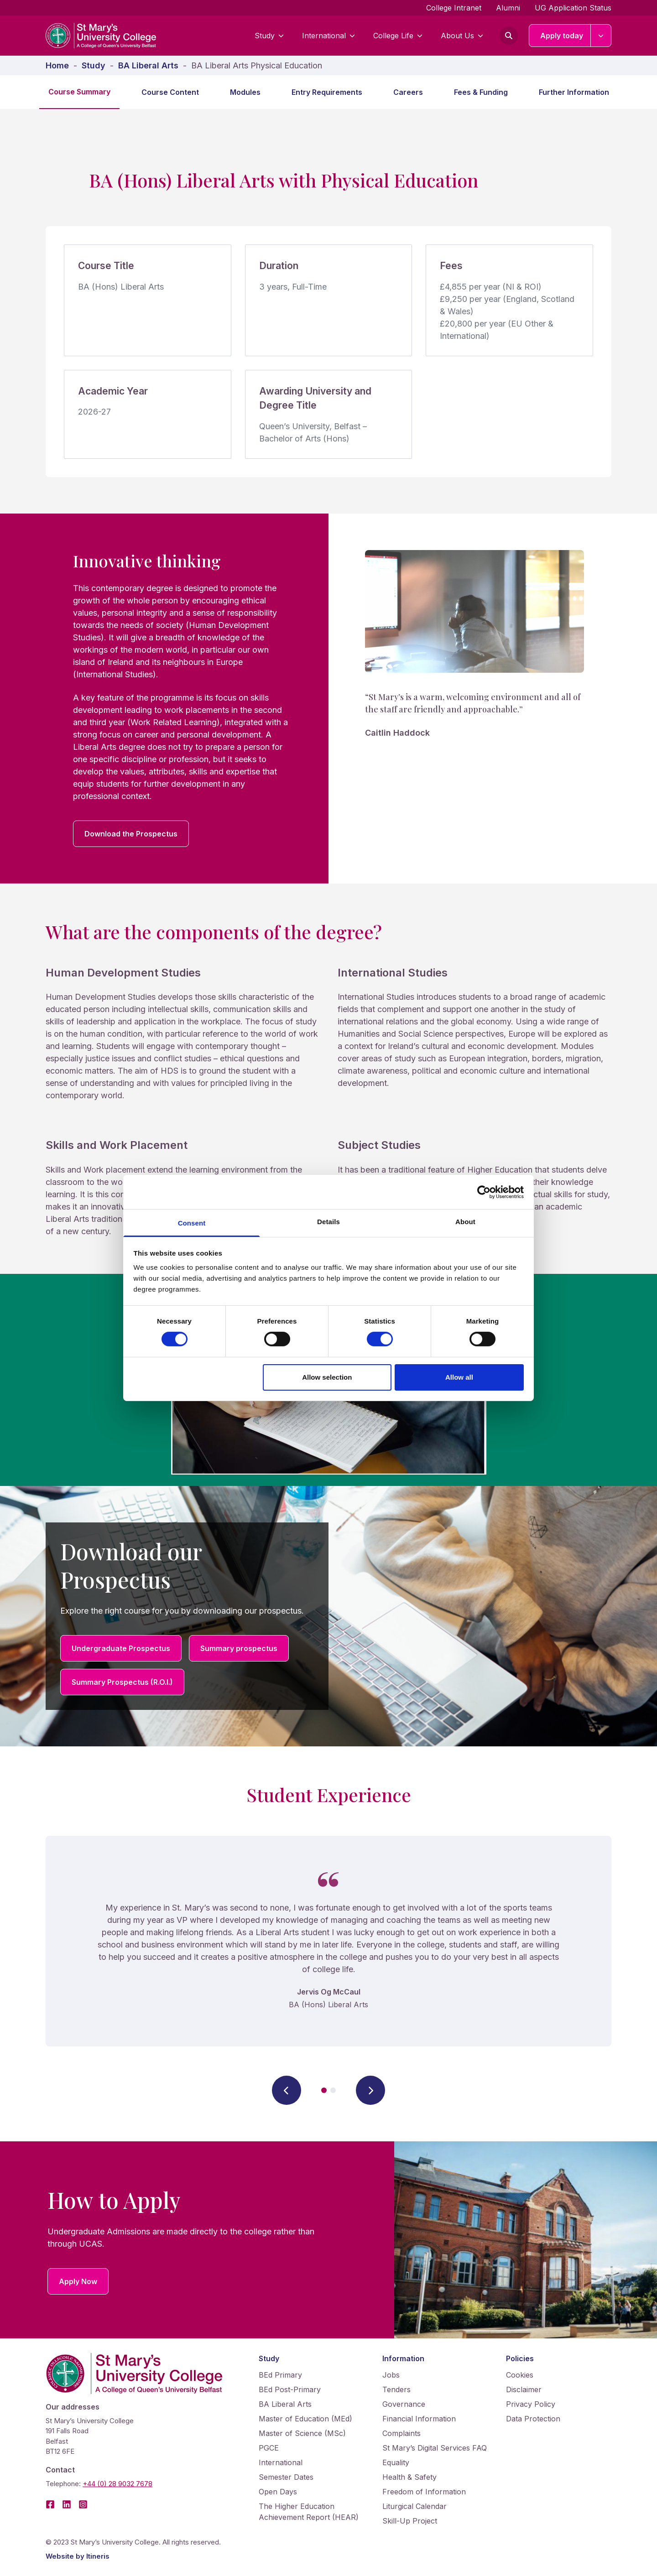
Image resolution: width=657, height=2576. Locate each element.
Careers (408, 92)
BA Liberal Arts (285, 2404)
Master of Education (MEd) (305, 2418)
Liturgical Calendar (414, 2506)
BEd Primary (280, 2374)
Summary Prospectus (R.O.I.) (122, 1682)
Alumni (508, 7)
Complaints (401, 2433)
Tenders (396, 2389)
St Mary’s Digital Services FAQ (434, 2447)
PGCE (269, 2447)
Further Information (574, 92)
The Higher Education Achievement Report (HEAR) (309, 2512)
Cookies (519, 2374)
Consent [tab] (192, 1223)
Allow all (459, 1377)
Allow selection (327, 1377)
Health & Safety (409, 2477)
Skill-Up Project (409, 2520)
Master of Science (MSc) (302, 2433)
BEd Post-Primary (290, 2389)
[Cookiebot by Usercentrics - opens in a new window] (484, 1192)
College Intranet (453, 7)
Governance (403, 2404)
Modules (245, 92)
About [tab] (465, 1222)
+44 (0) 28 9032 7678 (117, 2483)
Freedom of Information (424, 2491)
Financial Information (419, 2418)
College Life (397, 35)
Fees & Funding (481, 92)
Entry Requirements (327, 92)
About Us (462, 35)
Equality (395, 2462)
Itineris (98, 2556)
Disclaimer (524, 2389)
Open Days (278, 2491)
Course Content (170, 92)
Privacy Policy (530, 2404)
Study (269, 35)
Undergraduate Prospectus (121, 1648)
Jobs (391, 2374)
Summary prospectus (238, 1648)
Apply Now (78, 2281)
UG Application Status (573, 7)
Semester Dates (286, 2477)
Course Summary (79, 91)
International (328, 35)
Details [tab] (328, 1222)
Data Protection (533, 2418)
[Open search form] (509, 35)
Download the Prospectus (130, 833)
